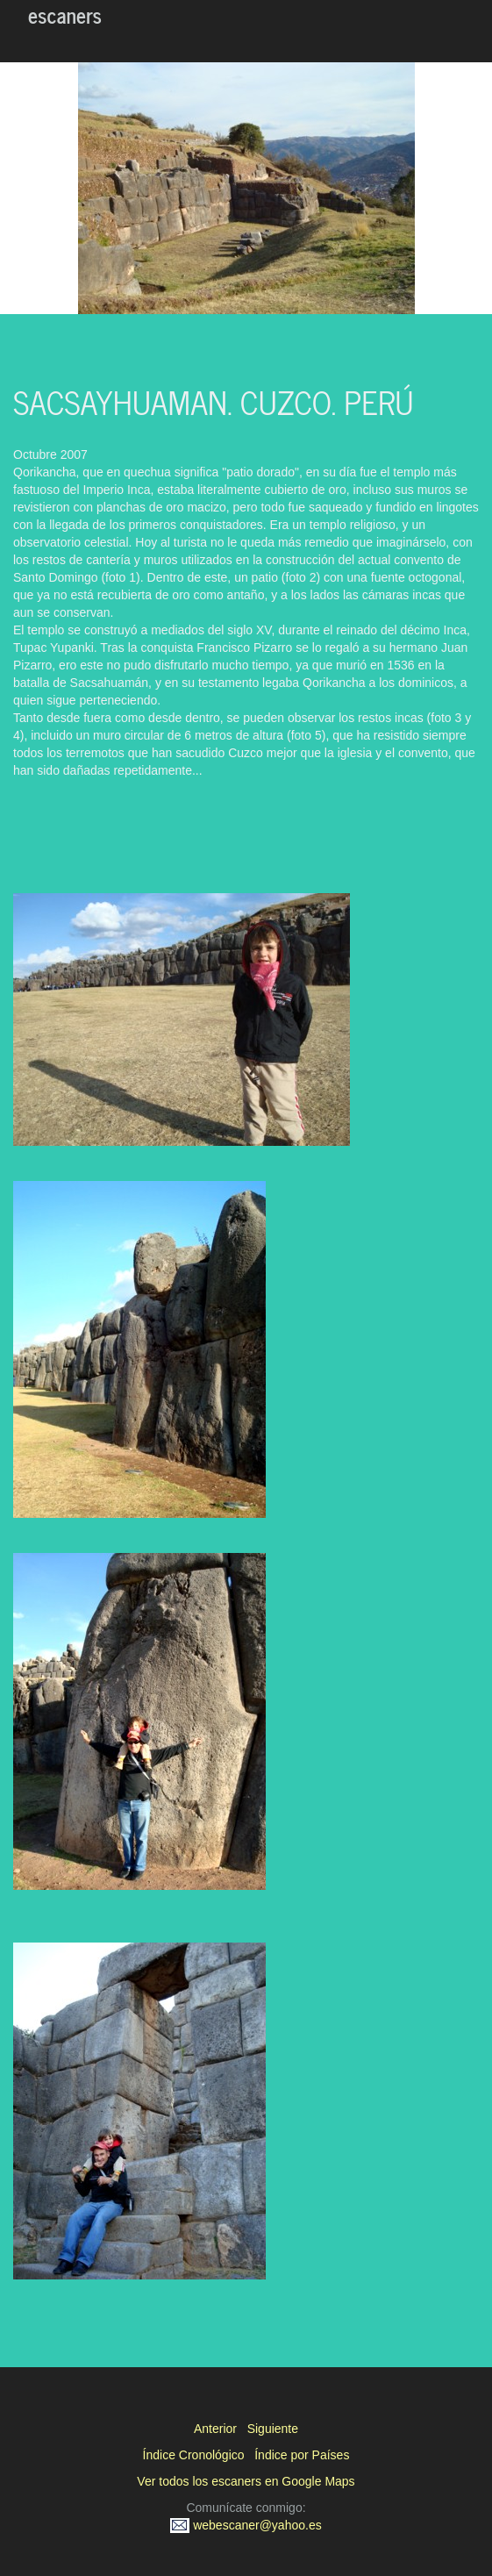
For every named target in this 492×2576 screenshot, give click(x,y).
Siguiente (272, 2429)
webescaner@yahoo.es (245, 2525)
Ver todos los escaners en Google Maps (245, 2481)
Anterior (215, 2429)
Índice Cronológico (194, 2455)
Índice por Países (301, 2455)
